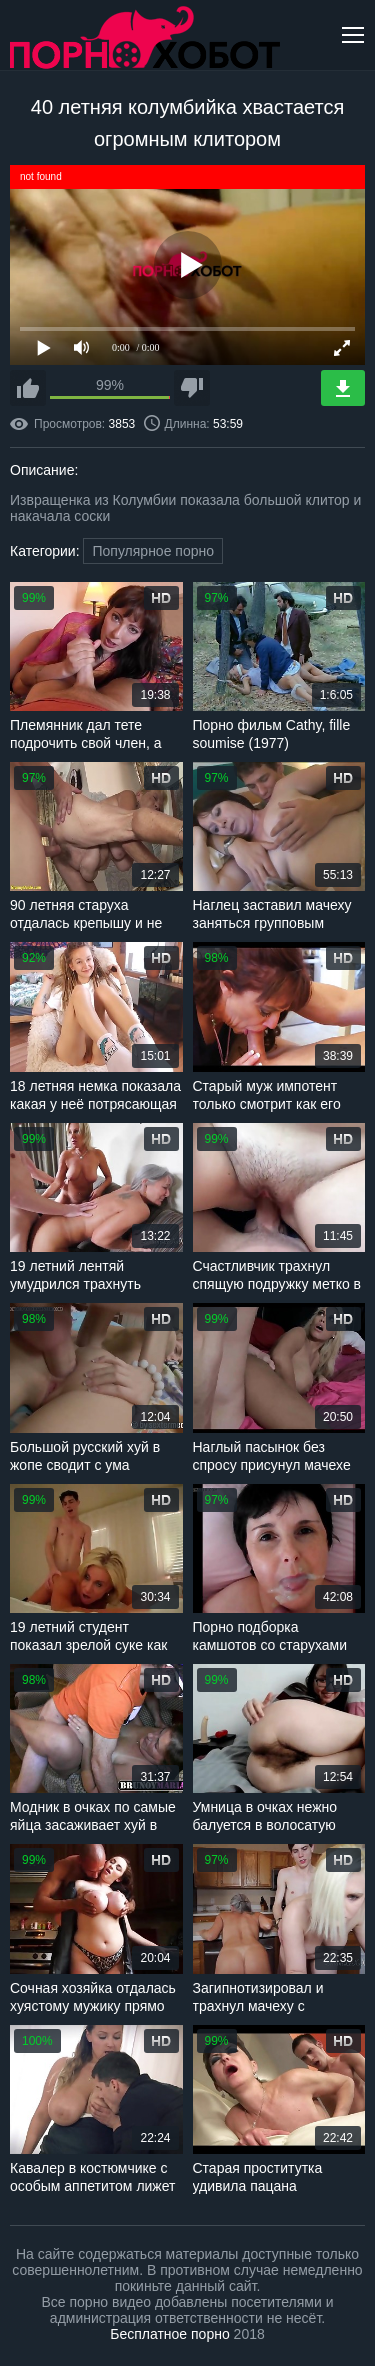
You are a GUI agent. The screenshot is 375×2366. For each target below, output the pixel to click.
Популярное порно (153, 551)
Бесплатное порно (169, 2334)
